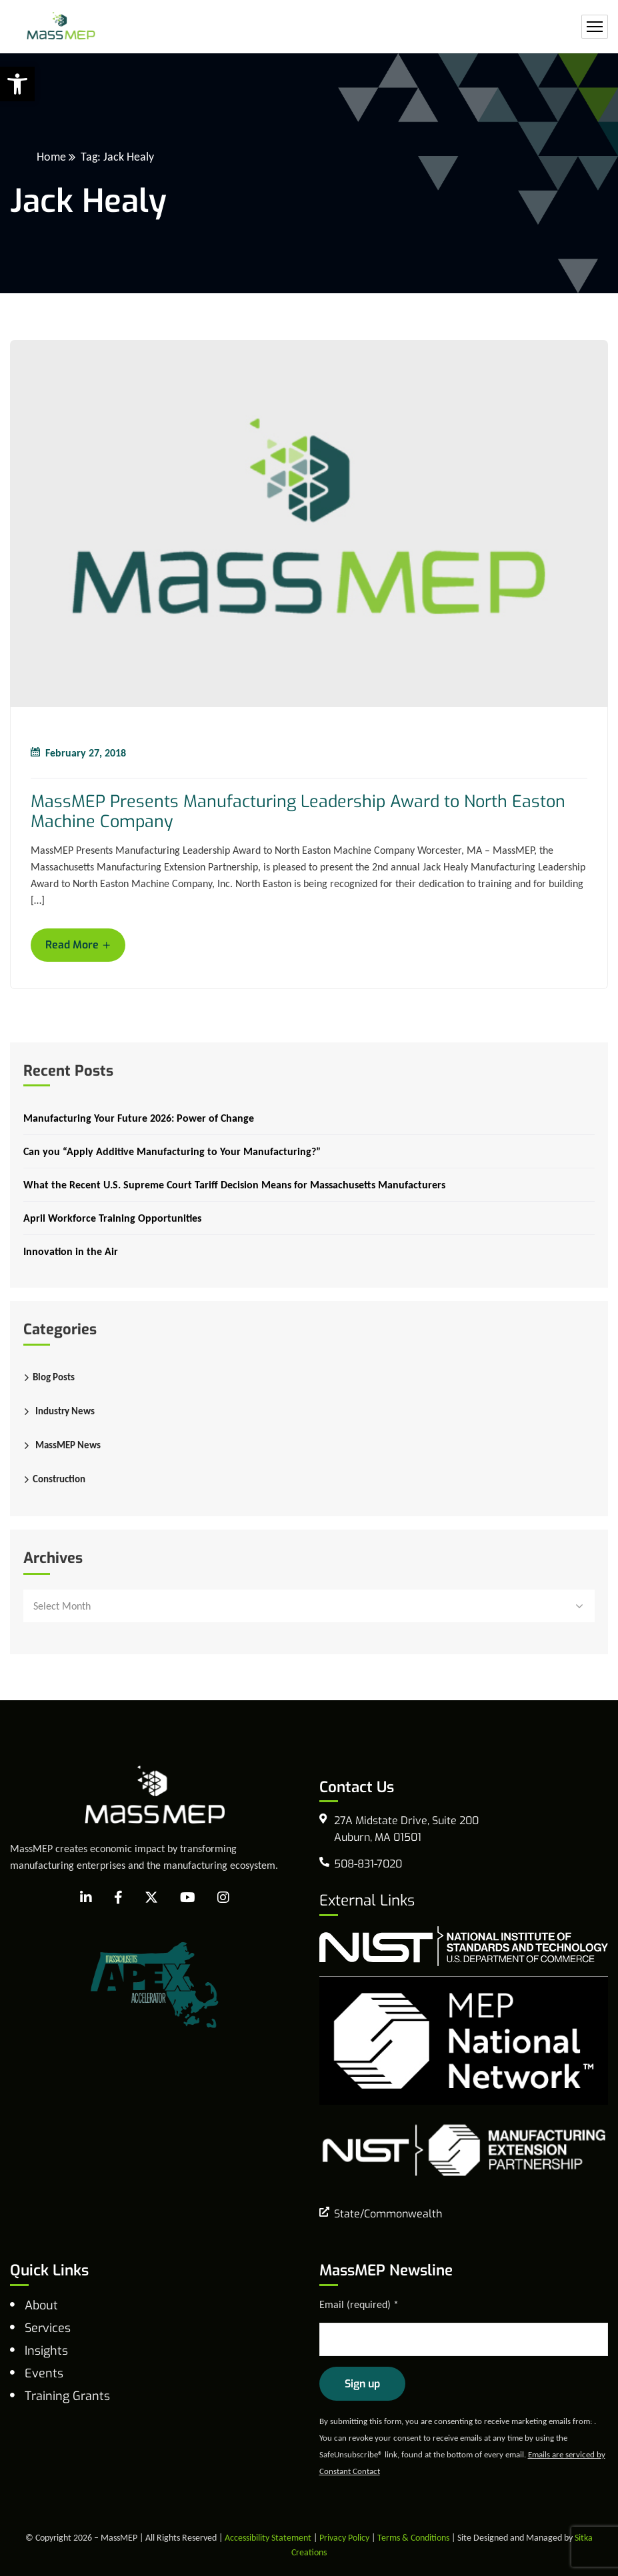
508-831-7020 (368, 1864)
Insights (46, 2351)
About (41, 2305)
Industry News (65, 1411)
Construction (59, 1479)
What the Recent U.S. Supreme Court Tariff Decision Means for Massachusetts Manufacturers (234, 1184)
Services (48, 2328)
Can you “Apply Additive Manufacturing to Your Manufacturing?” (172, 1151)
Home (51, 156)
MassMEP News (68, 1445)
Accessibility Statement (268, 2537)
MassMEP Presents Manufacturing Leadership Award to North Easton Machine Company (298, 812)
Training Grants (67, 2396)
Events (44, 2373)
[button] (17, 84)
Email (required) (359, 2304)
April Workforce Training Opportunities (112, 1218)
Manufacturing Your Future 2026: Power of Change (138, 1118)
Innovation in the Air (70, 1251)
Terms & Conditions (413, 2537)
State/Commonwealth (388, 2214)
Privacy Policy (344, 2537)
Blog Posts (54, 1377)
